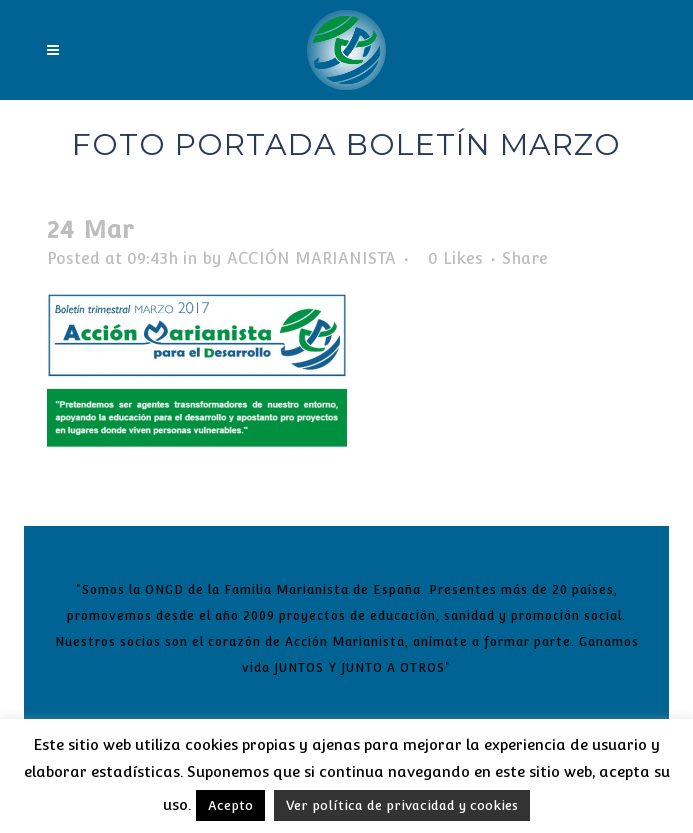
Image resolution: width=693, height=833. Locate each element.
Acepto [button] (230, 805)
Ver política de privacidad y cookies (402, 805)
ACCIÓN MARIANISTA (311, 258)
